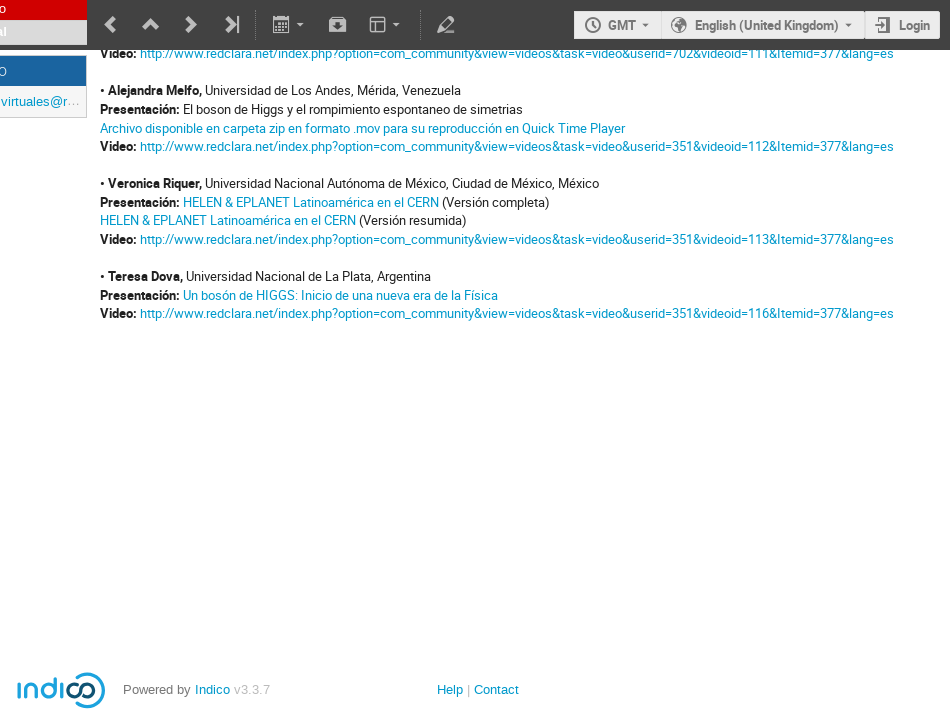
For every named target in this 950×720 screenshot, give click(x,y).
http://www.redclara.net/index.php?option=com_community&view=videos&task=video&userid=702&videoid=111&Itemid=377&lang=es (517, 53)
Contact (496, 689)
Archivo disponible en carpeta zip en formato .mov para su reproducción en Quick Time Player (362, 128)
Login (914, 25)
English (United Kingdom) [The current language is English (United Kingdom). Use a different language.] (767, 25)
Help (450, 689)
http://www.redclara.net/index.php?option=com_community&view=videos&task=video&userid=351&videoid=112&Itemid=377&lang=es (517, 146)
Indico (212, 689)
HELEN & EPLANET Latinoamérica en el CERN (311, 202)
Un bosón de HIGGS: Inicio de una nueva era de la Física (340, 295)
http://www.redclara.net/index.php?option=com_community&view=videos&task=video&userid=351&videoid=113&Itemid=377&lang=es (517, 239)
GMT (622, 25)
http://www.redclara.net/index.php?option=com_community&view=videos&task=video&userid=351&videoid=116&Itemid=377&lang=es (517, 313)
